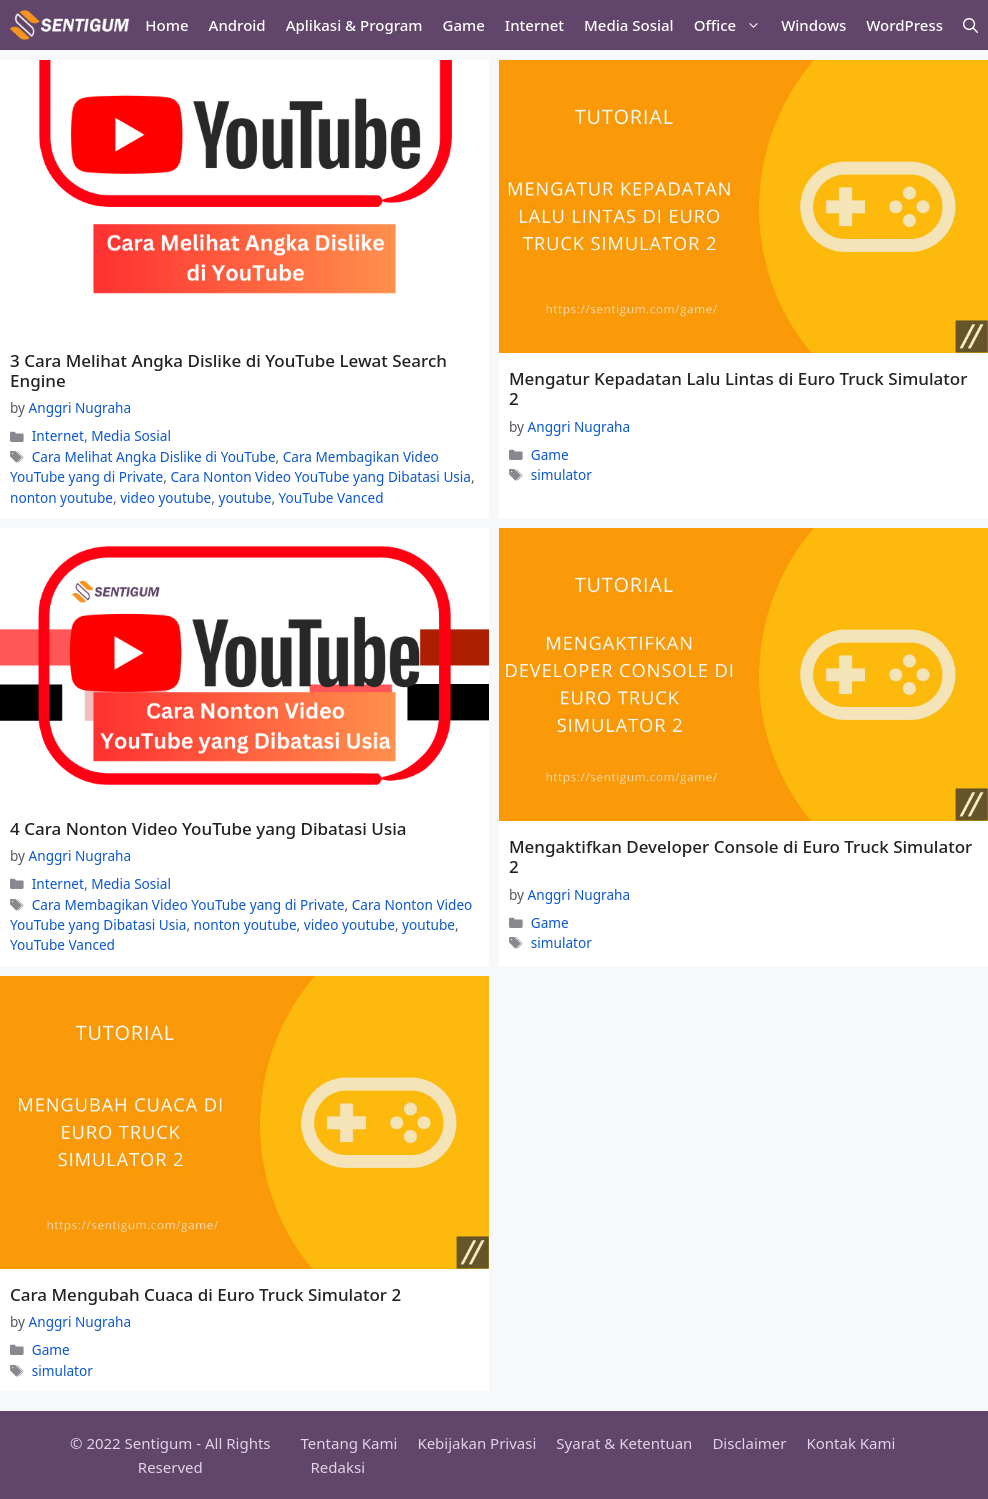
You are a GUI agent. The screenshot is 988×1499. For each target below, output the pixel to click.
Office (732, 25)
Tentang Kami (349, 1443)
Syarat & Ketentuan (624, 1443)
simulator (561, 474)
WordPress (904, 25)
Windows (813, 25)
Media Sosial (629, 25)
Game (464, 25)
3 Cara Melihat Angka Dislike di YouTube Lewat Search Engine (228, 370)
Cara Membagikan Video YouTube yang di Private (188, 904)
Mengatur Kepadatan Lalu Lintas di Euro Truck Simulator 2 (738, 388)
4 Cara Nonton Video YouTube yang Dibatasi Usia (208, 828)
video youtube (165, 497)
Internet (534, 25)
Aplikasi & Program (354, 25)
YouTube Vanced (331, 497)
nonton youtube (61, 497)
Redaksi (338, 1467)
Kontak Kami (850, 1443)
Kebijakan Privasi (476, 1443)
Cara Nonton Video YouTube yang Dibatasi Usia (320, 476)
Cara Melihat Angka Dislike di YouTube (154, 456)
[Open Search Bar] (970, 25)
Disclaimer (749, 1443)
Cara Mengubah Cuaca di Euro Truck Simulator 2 (205, 1294)
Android (237, 25)
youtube (244, 497)
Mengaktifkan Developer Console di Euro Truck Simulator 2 (740, 856)
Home (166, 25)
